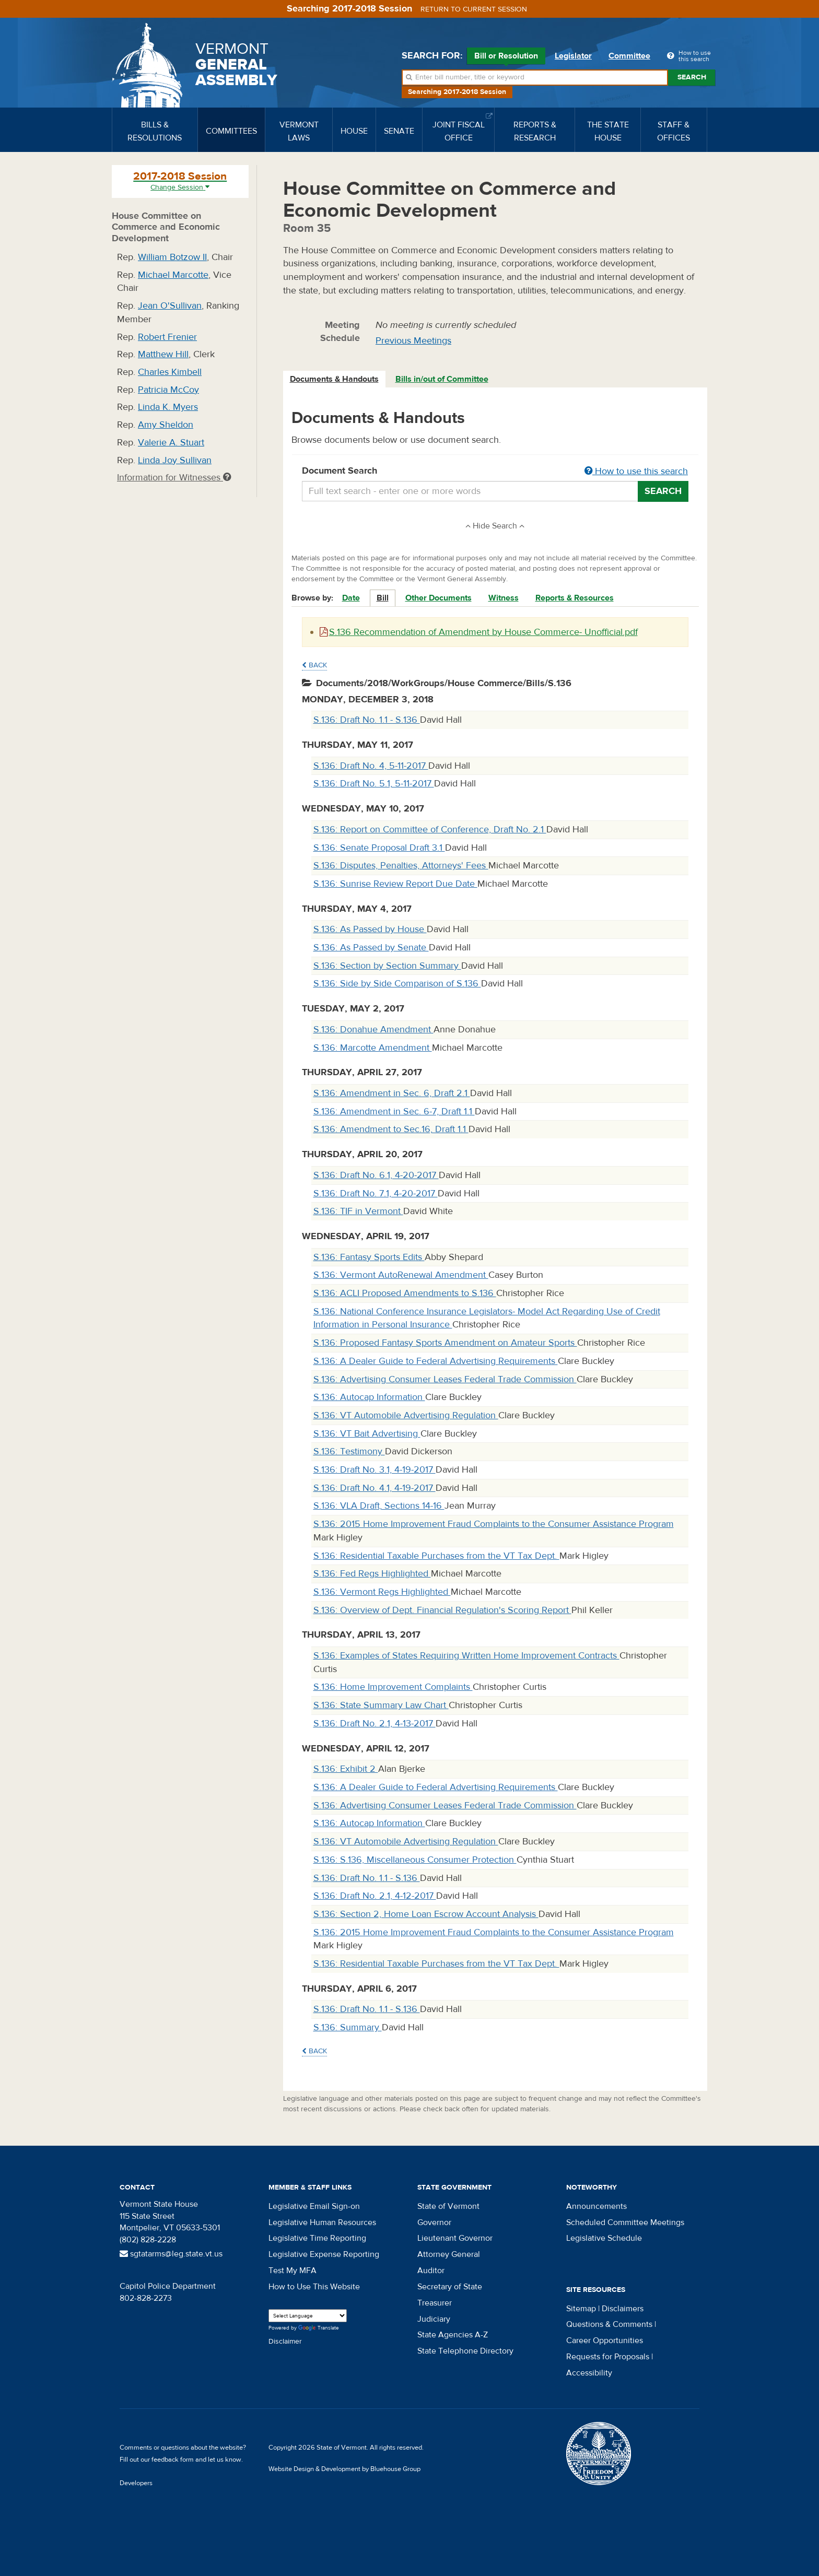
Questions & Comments (609, 2324)
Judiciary (433, 2319)
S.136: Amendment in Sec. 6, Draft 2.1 (391, 1093)
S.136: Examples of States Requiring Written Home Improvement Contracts (466, 1656)
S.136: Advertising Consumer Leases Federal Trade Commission (445, 1379)
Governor (434, 2222)
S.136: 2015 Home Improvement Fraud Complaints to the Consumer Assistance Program (493, 1524)
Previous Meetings (413, 341)
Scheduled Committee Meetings (625, 2222)
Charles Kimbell (170, 372)
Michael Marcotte (173, 275)
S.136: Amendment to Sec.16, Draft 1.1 (391, 1129)
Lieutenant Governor (455, 2238)
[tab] (335, 379)
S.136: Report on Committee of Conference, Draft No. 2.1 (429, 830)
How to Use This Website (314, 2286)
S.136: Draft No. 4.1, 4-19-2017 (374, 1488)
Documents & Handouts (334, 379)
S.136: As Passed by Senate (371, 948)
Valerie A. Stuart (171, 443)
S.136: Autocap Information (369, 1397)
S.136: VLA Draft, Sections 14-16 (378, 1506)
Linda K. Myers (168, 407)
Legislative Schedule (604, 2238)
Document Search (495, 471)
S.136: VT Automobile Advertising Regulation (405, 1415)
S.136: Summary (347, 2027)
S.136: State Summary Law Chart (381, 1705)
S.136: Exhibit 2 (345, 1769)
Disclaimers (623, 2308)
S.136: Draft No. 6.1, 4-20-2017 (376, 1175)
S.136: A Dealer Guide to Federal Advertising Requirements (435, 1361)
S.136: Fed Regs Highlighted (372, 1574)
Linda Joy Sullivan (175, 460)
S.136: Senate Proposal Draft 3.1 (379, 848)
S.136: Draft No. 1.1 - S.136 (366, 720)
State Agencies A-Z (452, 2335)
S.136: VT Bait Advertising (366, 1434)
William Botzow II (172, 257)
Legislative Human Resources (322, 2222)
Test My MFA (292, 2270)
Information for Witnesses (174, 478)
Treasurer (434, 2303)
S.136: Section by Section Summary (387, 966)
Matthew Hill (163, 354)
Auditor (430, 2270)
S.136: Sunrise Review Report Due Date (395, 884)
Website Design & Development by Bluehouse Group (344, 2469)
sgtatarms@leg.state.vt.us (171, 2254)
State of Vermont (448, 2206)
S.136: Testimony (349, 1451)
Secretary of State (449, 2286)
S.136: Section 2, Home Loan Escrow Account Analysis (426, 1914)
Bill (383, 598)
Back (314, 665)
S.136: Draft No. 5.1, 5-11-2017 (373, 784)
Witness (503, 598)
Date (351, 598)
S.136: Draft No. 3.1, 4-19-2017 (374, 1470)
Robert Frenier (167, 337)
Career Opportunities (604, 2340)
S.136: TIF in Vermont (358, 1211)
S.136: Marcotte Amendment (372, 1048)
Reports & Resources (574, 598)
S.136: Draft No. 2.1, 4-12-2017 (374, 1896)
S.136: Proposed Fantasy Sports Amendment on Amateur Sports (445, 1343)
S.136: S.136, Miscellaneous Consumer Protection (415, 1860)
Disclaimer (285, 2341)
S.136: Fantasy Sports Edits (369, 1257)
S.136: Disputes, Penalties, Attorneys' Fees (400, 866)
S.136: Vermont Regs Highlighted (382, 1592)
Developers (136, 2483)
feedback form (172, 2459)
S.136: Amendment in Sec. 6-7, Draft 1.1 (394, 1111)
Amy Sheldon (165, 425)
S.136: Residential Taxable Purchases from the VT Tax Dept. (436, 1556)
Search (691, 77)
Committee (629, 56)
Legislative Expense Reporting (323, 2254)
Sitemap (581, 2308)
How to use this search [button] (636, 471)
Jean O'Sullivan (170, 306)
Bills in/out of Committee (441, 379)
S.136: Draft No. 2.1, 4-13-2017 (374, 1724)
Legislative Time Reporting (317, 2238)
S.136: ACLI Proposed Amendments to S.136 (404, 1293)
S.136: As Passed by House (370, 929)
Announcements (596, 2206)
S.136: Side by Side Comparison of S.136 (397, 984)
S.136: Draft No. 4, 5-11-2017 (370, 766)
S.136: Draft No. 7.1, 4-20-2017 (375, 1193)
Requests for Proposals (607, 2356)
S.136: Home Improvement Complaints (393, 1687)
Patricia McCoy (168, 390)
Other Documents (438, 598)
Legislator (573, 56)
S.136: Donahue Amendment (373, 1030)
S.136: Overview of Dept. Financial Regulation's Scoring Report (442, 1610)
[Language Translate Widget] (307, 2315)
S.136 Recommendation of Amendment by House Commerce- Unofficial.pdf (479, 632)
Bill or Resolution (506, 57)
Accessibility (589, 2373)
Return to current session (473, 9)
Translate (318, 2328)
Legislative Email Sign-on (314, 2206)
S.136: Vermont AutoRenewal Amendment (400, 1275)
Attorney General (448, 2254)
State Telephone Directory (465, 2351)
